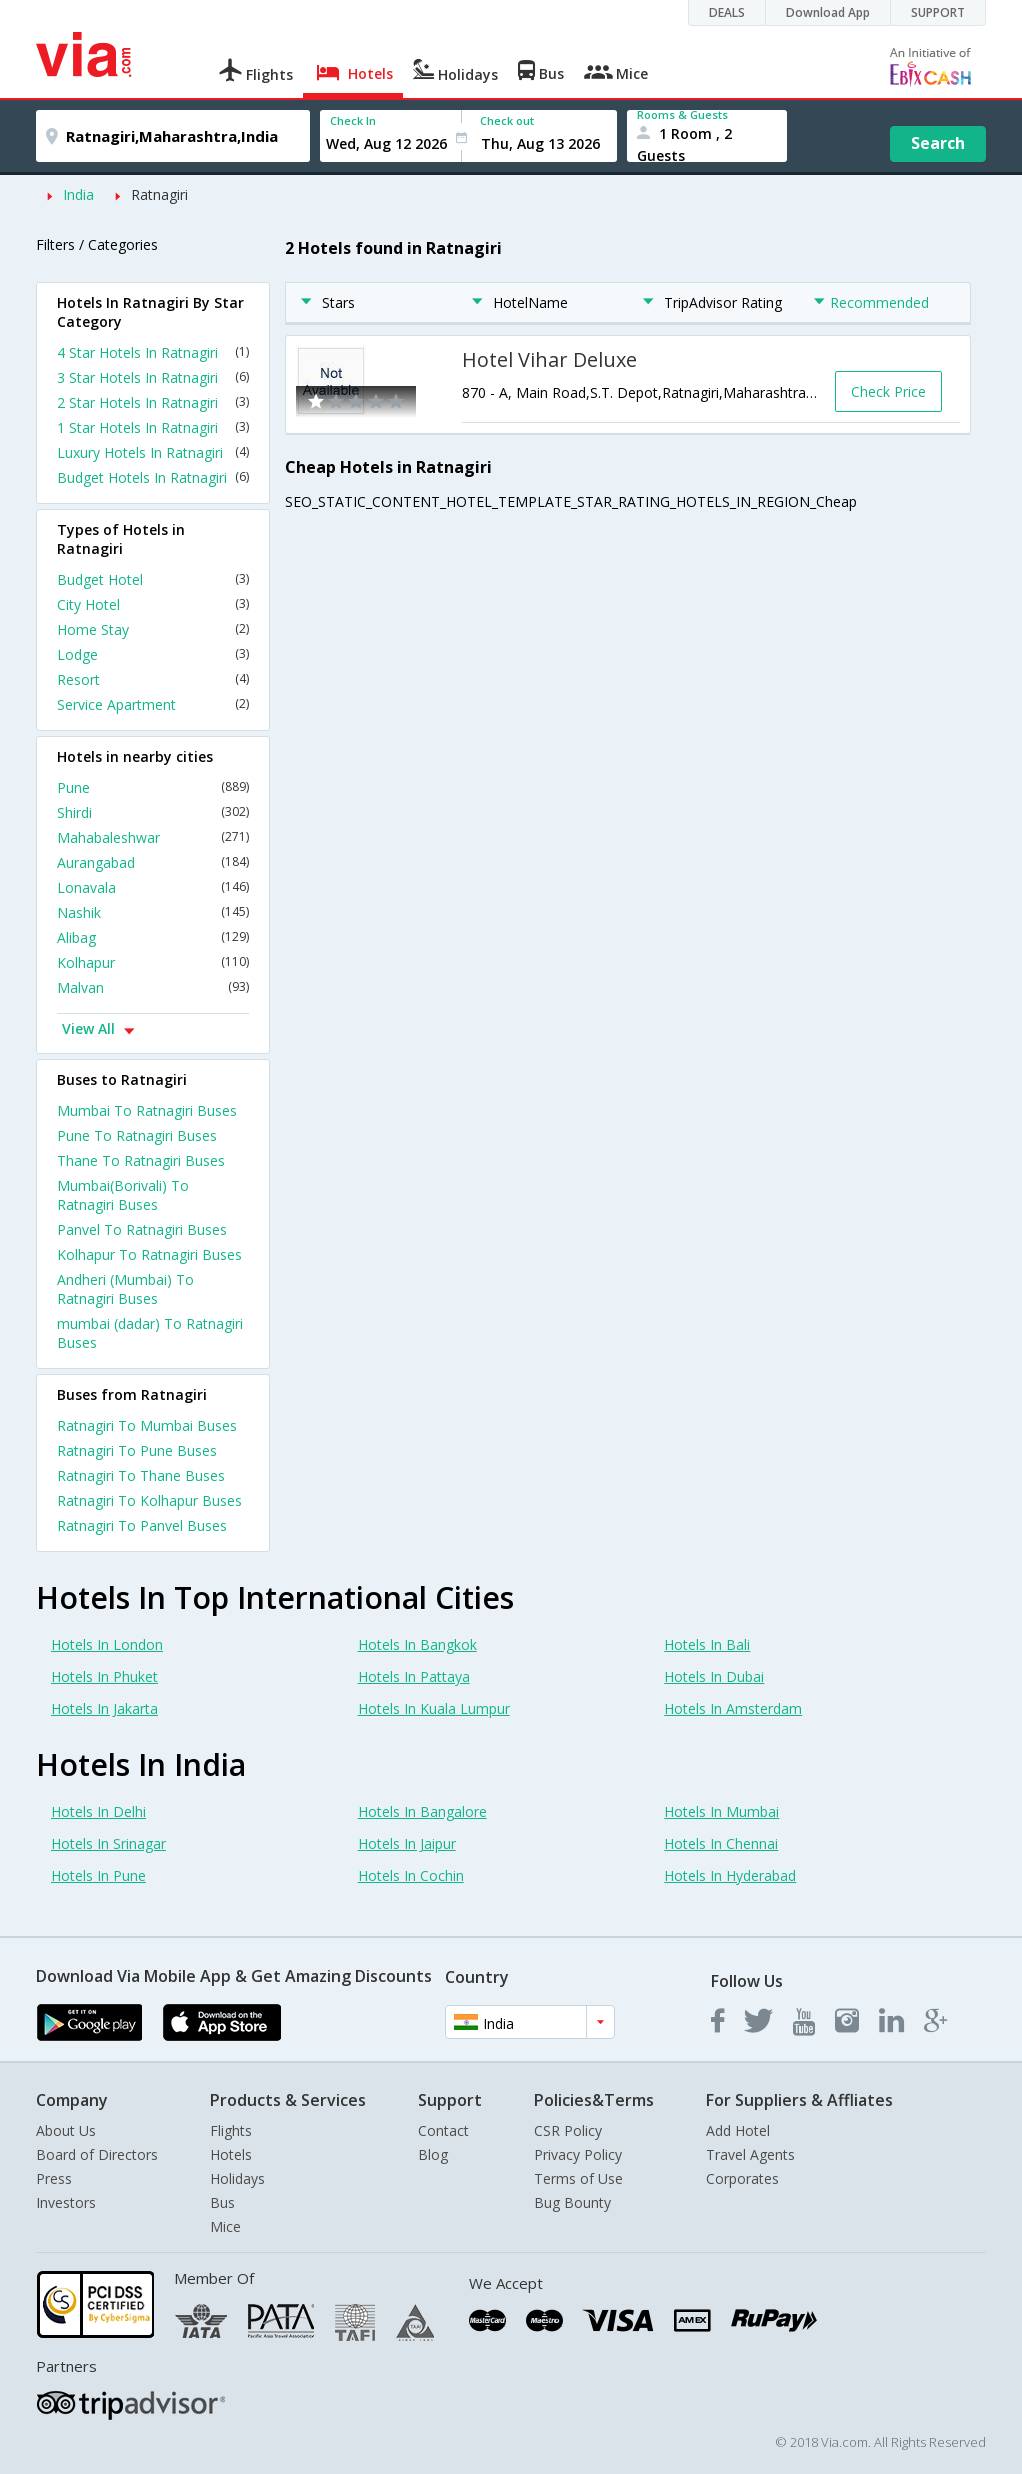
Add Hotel (738, 2130)
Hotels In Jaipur (407, 1843)
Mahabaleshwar (153, 837)
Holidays (237, 2178)
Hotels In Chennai (721, 1843)
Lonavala (153, 887)
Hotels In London (107, 1644)
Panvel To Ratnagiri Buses (142, 1229)
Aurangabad (153, 862)
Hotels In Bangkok (417, 1644)
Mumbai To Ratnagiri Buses (147, 1110)
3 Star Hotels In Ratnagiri (153, 377)
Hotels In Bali (707, 1644)
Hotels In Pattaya (414, 1676)
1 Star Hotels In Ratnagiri (153, 427)
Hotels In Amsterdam (733, 1708)
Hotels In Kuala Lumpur (434, 1708)
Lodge (153, 654)
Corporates (742, 2178)
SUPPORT (938, 12)
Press (54, 2178)
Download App (828, 12)
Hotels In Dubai (714, 1676)
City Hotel (153, 604)
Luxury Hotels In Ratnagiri (153, 452)
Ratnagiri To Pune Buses (137, 1450)
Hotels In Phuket (104, 1676)
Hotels (231, 2154)
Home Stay (153, 629)
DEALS (727, 12)
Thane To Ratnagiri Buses (141, 1160)
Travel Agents (750, 2154)
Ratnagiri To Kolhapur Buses (149, 1500)
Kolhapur (153, 962)
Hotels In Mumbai (721, 1811)
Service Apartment (153, 704)
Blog (433, 2154)
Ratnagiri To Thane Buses (141, 1475)
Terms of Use (578, 2178)
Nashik (153, 912)
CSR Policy (568, 2130)
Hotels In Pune (98, 1875)
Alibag (153, 937)
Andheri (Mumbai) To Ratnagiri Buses (125, 1289)
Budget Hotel (153, 579)
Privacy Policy (578, 2154)
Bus (222, 2202)
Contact (443, 2130)
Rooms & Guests (682, 114)
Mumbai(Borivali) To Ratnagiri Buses (123, 1195)
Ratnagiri (159, 194)
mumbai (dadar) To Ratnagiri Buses (150, 1333)
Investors (66, 2202)
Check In (353, 120)
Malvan (153, 987)
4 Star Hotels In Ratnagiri (153, 352)
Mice (225, 2226)
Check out (507, 120)
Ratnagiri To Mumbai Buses (147, 1425)
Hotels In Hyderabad (730, 1875)
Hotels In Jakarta (104, 1708)
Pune (153, 787)
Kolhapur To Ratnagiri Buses (149, 1254)
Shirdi (153, 812)
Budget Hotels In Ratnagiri (153, 477)
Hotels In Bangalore (422, 1811)
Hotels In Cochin (411, 1875)
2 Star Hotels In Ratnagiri (153, 402)
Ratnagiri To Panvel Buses (142, 1525)
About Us (66, 2130)
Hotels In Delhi (98, 1811)
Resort (153, 679)
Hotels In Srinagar (108, 1843)
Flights (231, 2130)
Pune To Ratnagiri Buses (137, 1135)
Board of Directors (97, 2154)
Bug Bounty (572, 2202)
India (78, 194)
